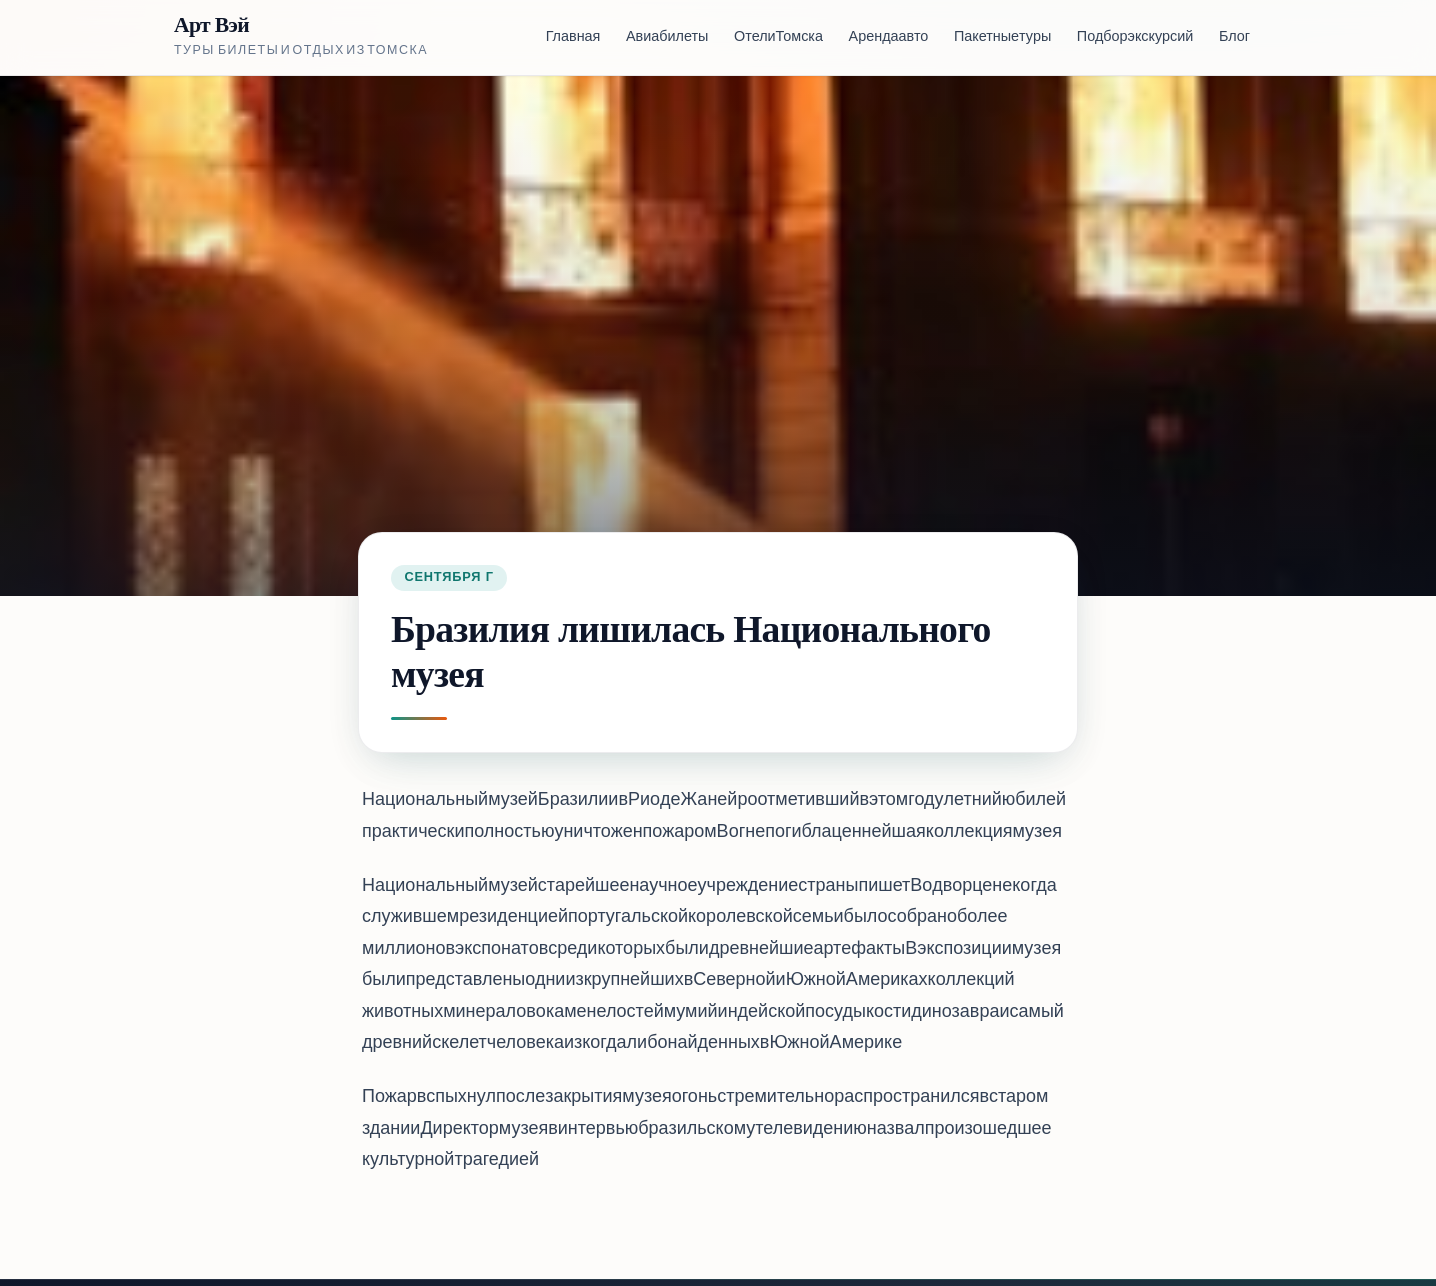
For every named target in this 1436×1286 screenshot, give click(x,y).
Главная (573, 37)
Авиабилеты (667, 37)
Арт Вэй (211, 25)
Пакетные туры (1002, 37)
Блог (1234, 37)
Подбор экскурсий (1135, 37)
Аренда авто (889, 37)
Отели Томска (778, 37)
